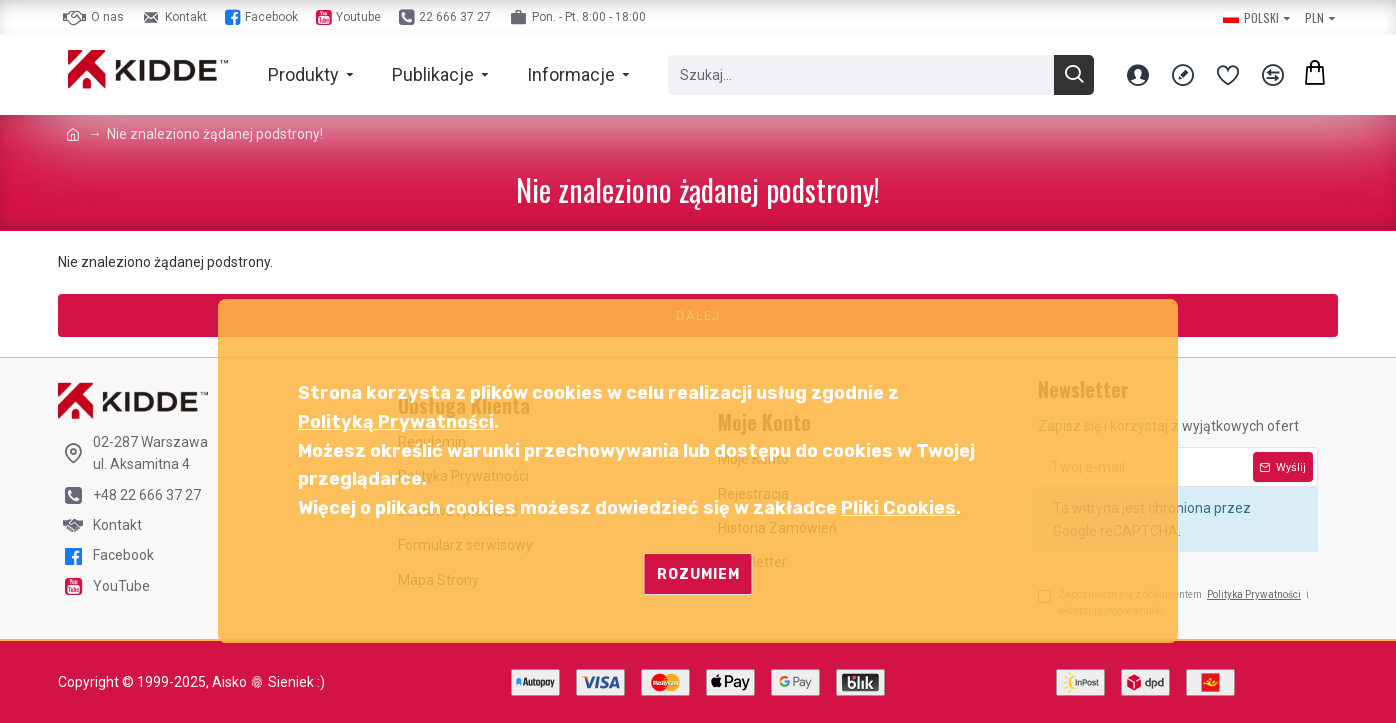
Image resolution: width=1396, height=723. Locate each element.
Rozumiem (698, 574)
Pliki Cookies (898, 508)
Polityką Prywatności (396, 422)
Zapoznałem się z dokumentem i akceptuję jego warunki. (1173, 601)
